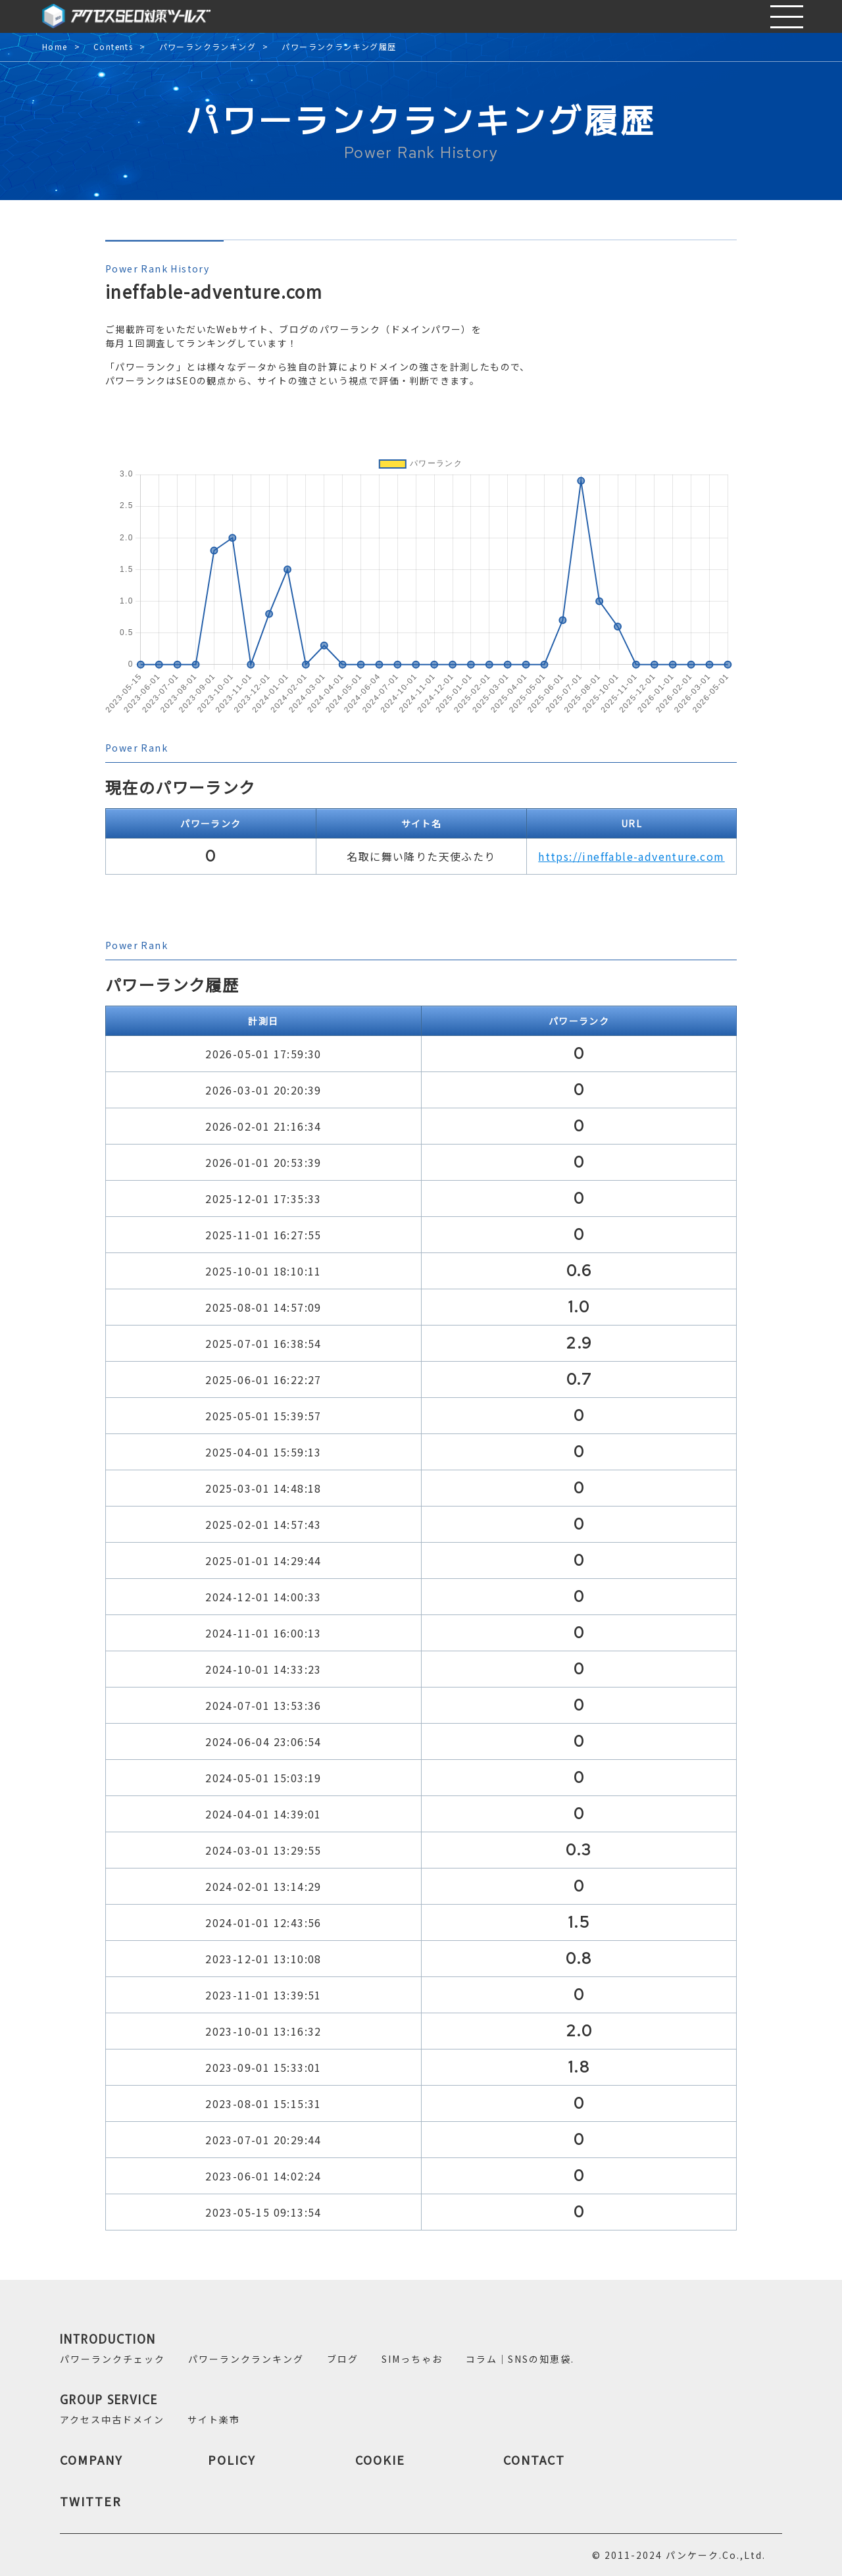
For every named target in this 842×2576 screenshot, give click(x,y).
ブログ (343, 2358)
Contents (113, 47)
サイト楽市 (213, 2419)
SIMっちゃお (412, 2358)
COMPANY (91, 2459)
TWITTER (91, 2501)
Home (55, 47)
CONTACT (534, 2459)
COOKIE (380, 2459)
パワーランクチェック (112, 2358)
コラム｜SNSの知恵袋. (520, 2358)
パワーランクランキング (207, 47)
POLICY (232, 2459)
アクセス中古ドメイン (112, 2419)
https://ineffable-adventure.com (631, 856)
